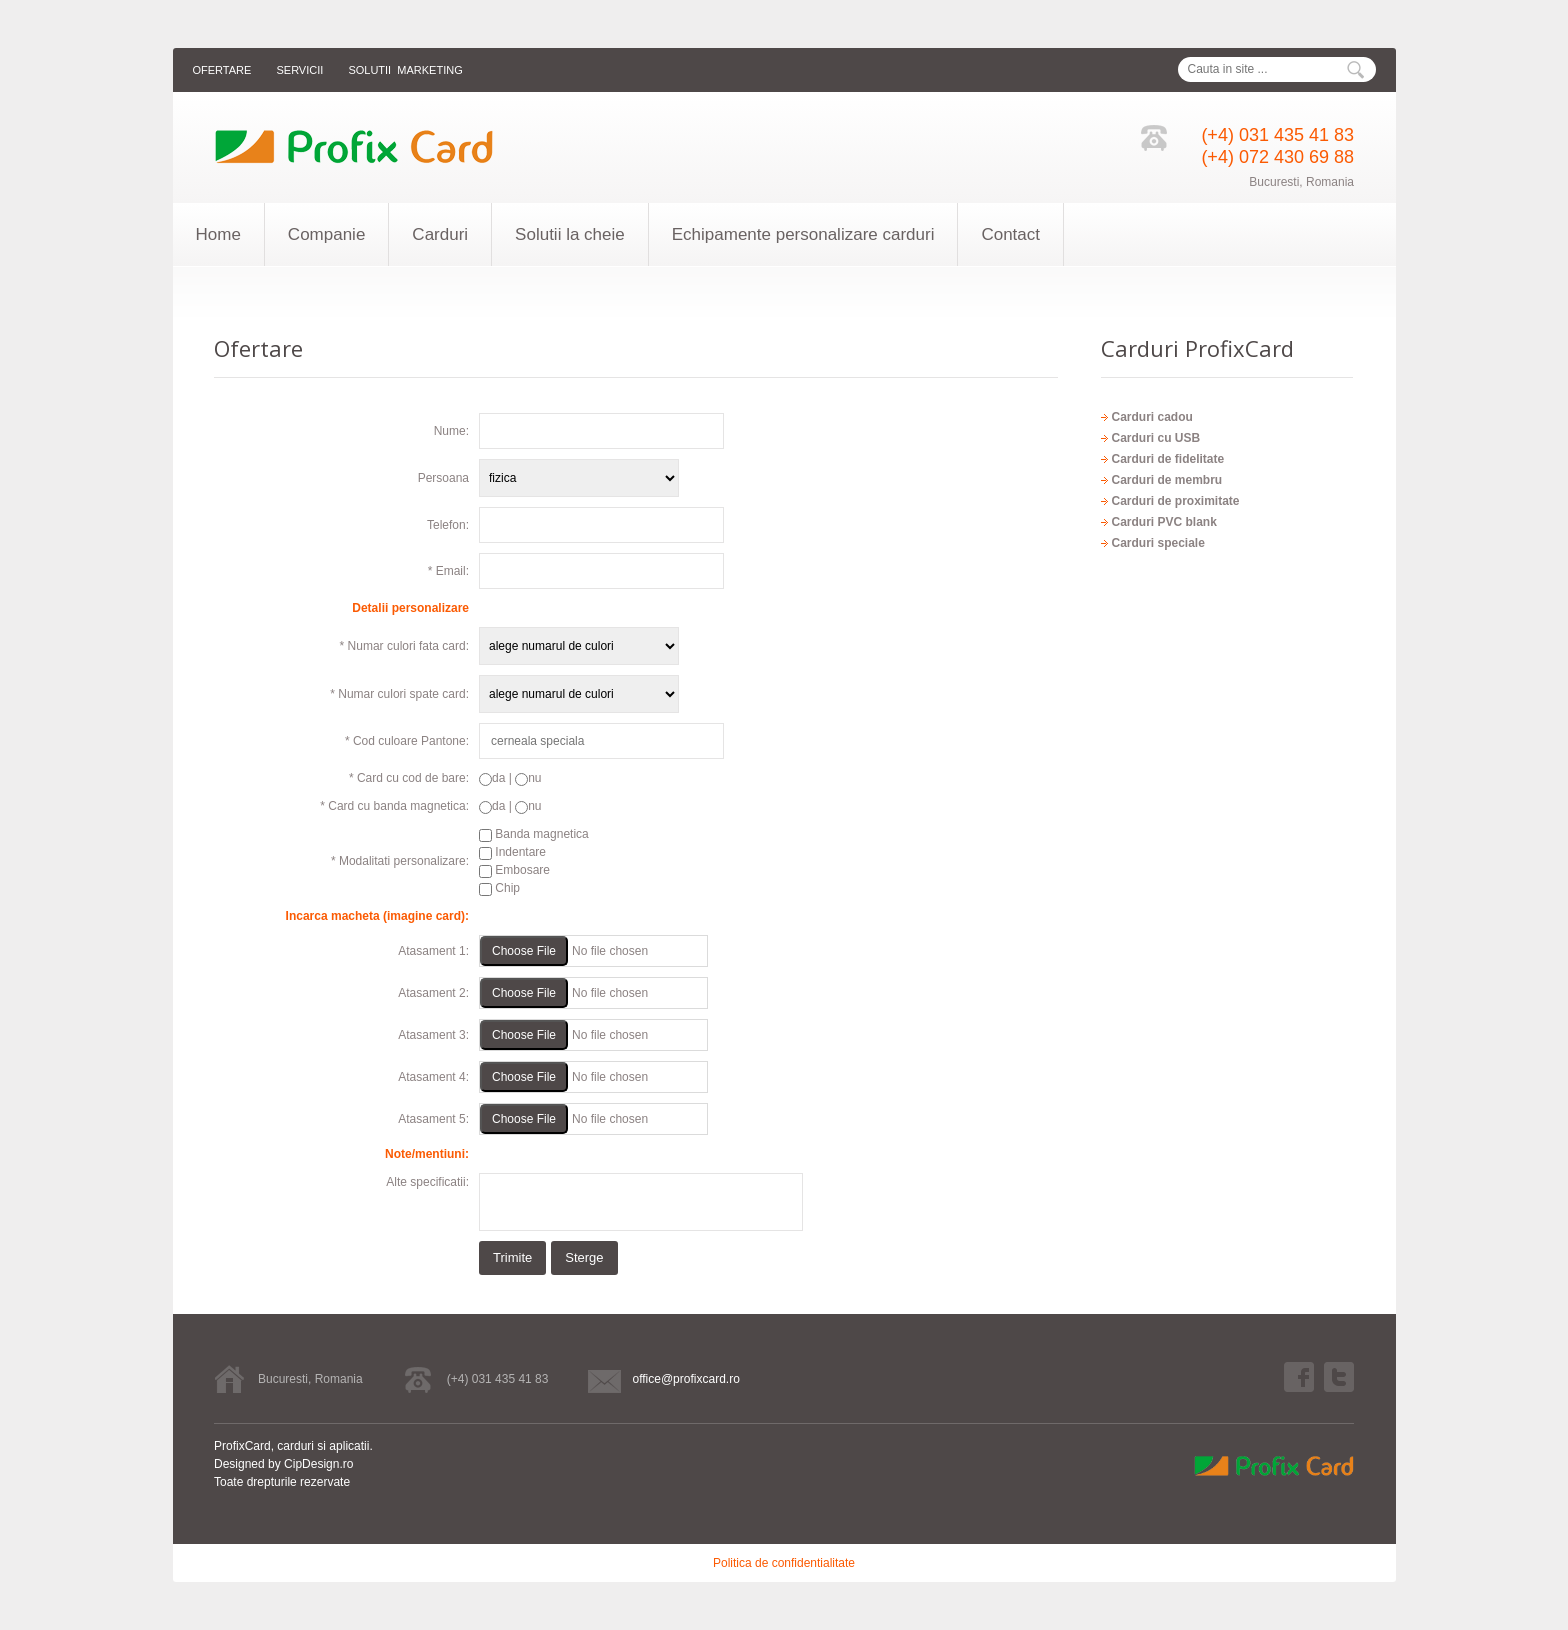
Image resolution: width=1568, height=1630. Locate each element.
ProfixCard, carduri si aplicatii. (293, 1446)
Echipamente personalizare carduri (803, 234)
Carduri (440, 234)
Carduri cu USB (1155, 438)
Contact (1010, 234)
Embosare (514, 870)
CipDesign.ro (318, 1464)
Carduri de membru (1166, 480)
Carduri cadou (1151, 417)
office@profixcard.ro (685, 1379)
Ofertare (222, 70)
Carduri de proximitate (1175, 501)
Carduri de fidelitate (1167, 459)
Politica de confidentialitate (784, 1563)
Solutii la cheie (570, 234)
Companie (327, 234)
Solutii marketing (405, 70)
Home (218, 234)
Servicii (299, 70)
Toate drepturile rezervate (282, 1482)
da (492, 778)
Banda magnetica (534, 834)
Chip (499, 888)
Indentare (512, 852)
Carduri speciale (1157, 543)
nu (528, 778)
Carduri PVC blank (1163, 522)
